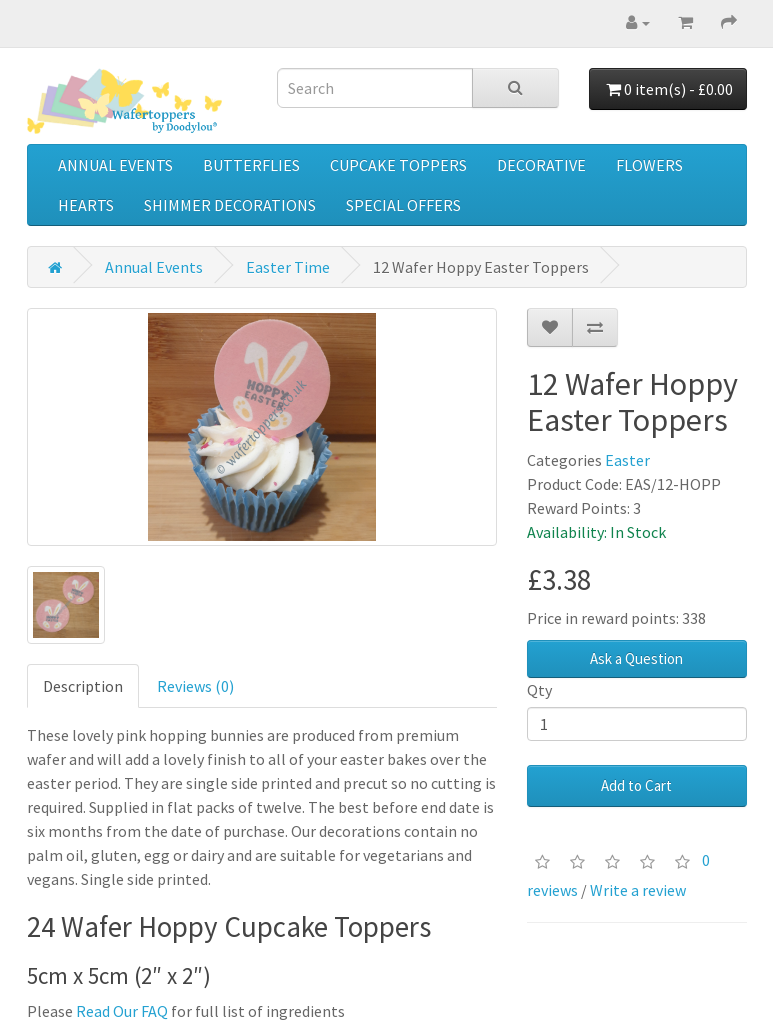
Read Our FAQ (122, 1011)
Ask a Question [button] (636, 658)
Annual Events (115, 165)
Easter (627, 460)
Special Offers (403, 205)
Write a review (638, 890)
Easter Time (288, 267)
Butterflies (251, 165)
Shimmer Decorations (230, 205)
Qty (539, 690)
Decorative (541, 165)
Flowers (649, 165)
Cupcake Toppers (398, 165)
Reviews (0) (195, 686)
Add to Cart (636, 785)
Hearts (86, 205)
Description (83, 686)
